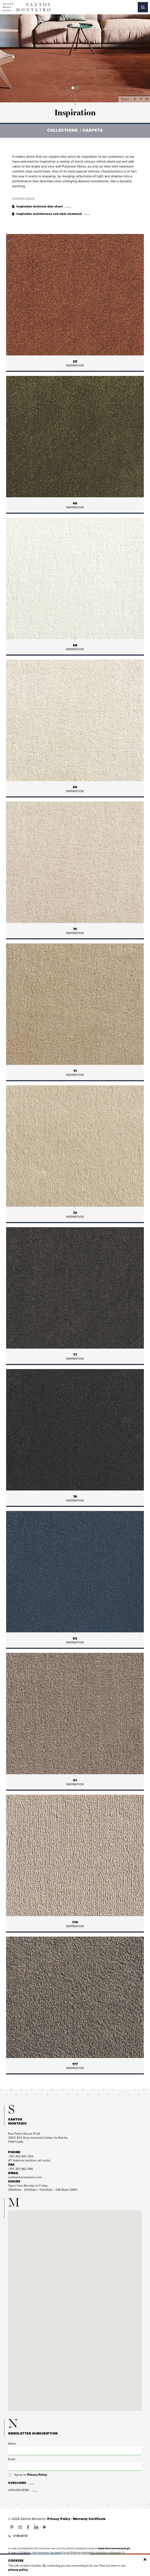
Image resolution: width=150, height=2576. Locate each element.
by (17, 2536)
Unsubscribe (18, 2490)
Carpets (93, 130)
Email (11, 2459)
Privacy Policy (37, 2474)
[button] (75, 2307)
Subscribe (17, 2483)
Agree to (30, 2475)
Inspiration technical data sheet (37, 206)
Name (12, 2443)
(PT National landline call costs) (29, 2158)
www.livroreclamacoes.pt (114, 2548)
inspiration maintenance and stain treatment (47, 214)
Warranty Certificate (89, 2519)
